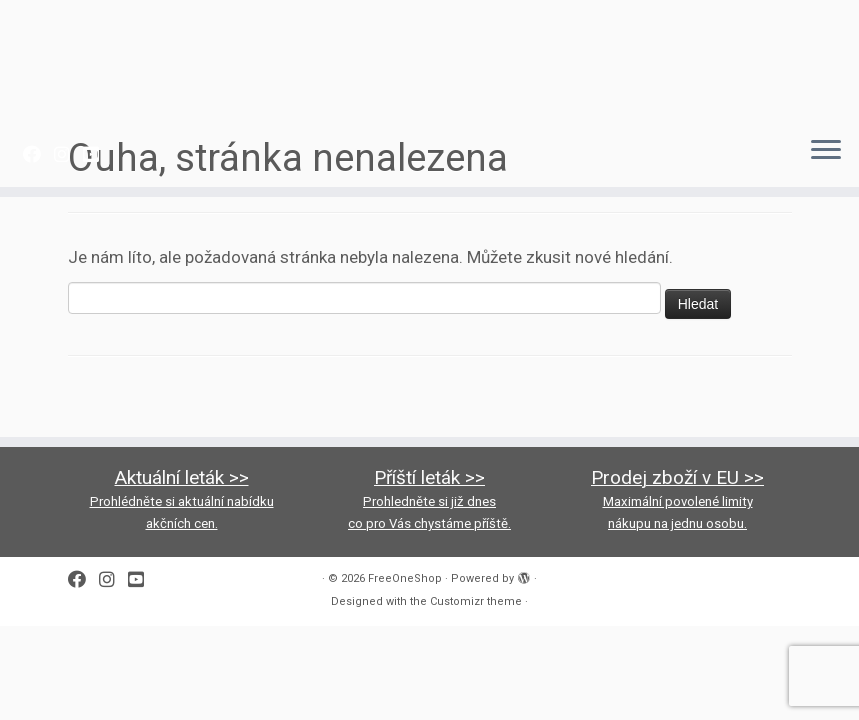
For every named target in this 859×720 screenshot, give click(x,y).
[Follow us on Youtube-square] (97, 154)
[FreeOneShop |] (429, 60)
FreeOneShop (405, 578)
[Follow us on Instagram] (68, 154)
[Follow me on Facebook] (38, 154)
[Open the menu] (826, 151)
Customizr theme (476, 601)
